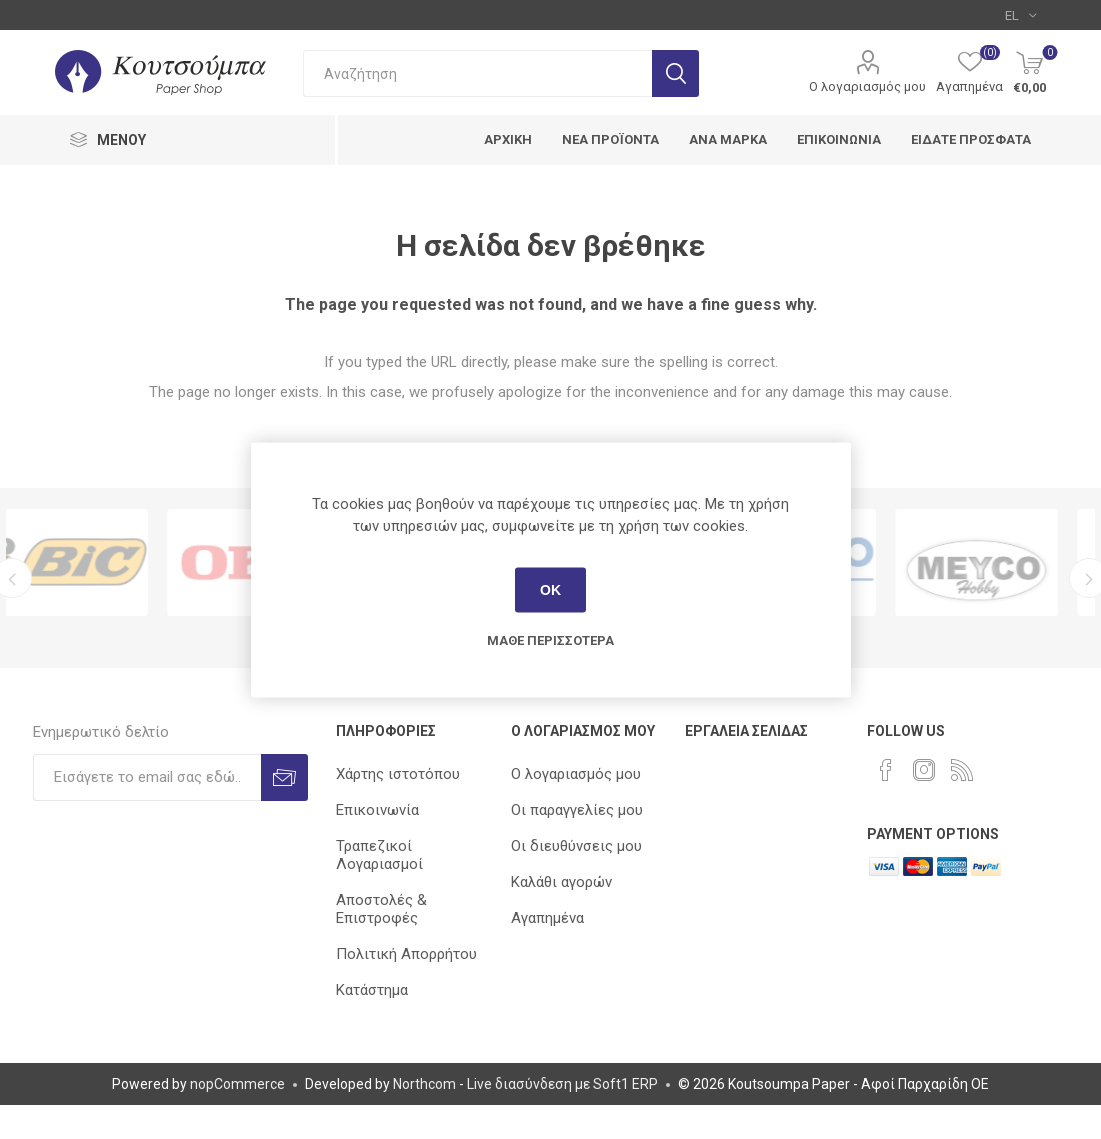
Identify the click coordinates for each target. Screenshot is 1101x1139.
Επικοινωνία (377, 810)
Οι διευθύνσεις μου (576, 846)
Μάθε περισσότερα (550, 639)
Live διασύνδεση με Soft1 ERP (562, 1084)
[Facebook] (886, 770)
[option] (97, 562)
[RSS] (962, 770)
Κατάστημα (372, 990)
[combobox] (477, 73)
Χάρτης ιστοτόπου (398, 774)
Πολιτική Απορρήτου (406, 954)
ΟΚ (550, 590)
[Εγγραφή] (147, 777)
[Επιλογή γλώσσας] (1020, 15)
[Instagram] (924, 770)
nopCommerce (237, 1084)
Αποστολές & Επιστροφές (381, 909)
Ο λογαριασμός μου (867, 86)
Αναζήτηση (675, 73)
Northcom (424, 1084)
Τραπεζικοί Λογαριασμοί (379, 855)
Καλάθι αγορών (561, 882)
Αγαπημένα (547, 918)
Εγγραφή (284, 777)
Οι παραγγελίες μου (577, 810)
